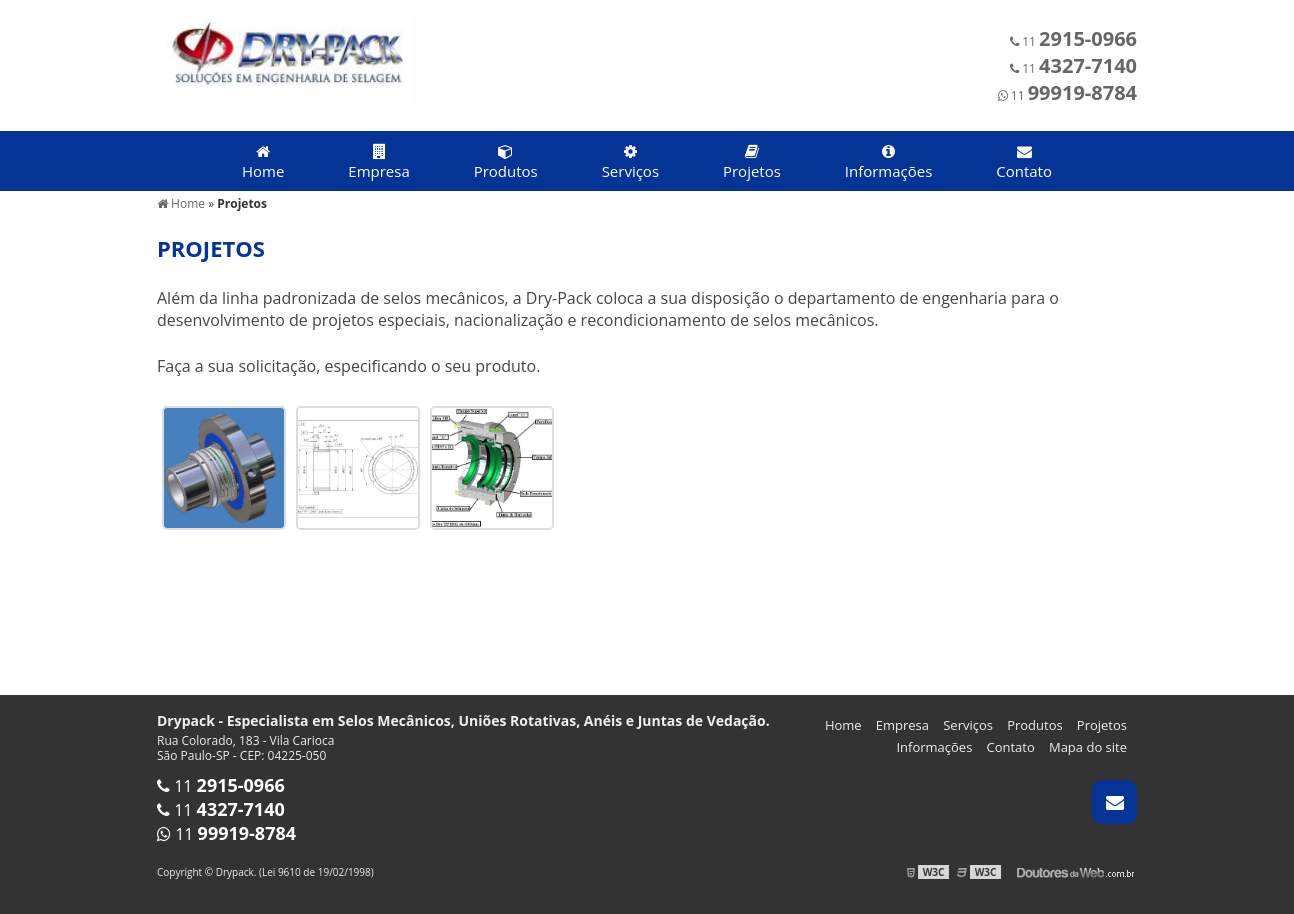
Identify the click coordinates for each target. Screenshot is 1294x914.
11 (1073, 41)
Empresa (378, 162)
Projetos (752, 162)
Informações (889, 162)
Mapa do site (1088, 747)
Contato (1024, 162)
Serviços (630, 162)
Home (263, 162)
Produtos (506, 162)
